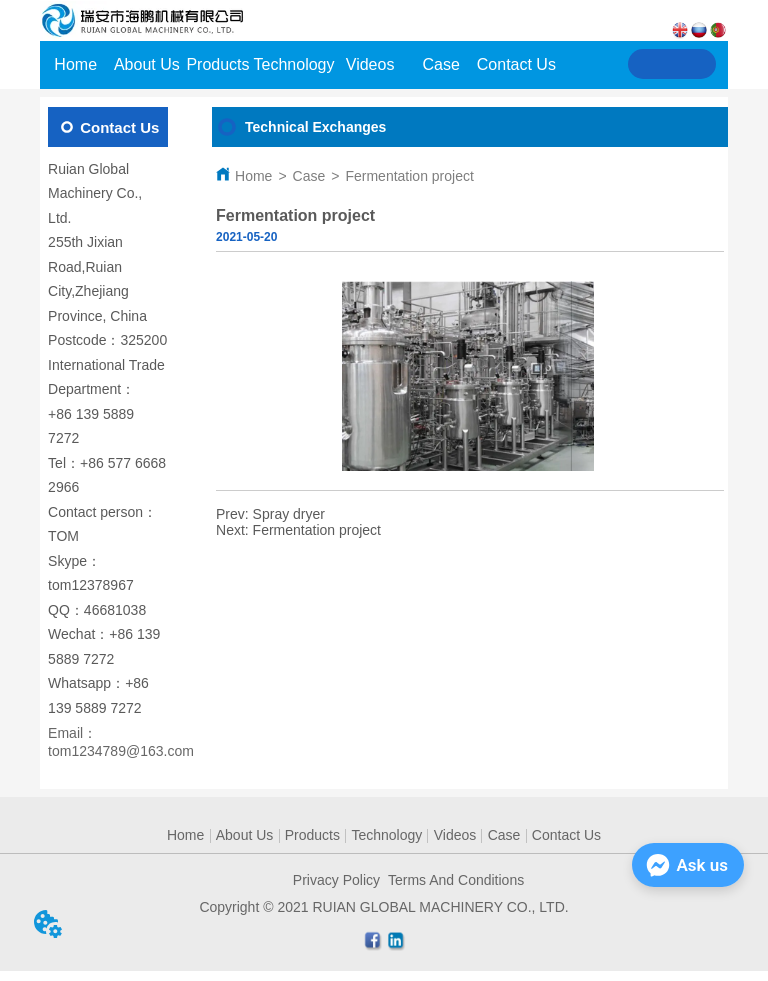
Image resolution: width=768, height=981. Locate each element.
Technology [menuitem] (294, 64)
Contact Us (566, 835)
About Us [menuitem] (147, 64)
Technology (386, 835)
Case (309, 176)
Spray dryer (289, 514)
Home (253, 176)
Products (312, 835)
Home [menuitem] (75, 64)
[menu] (298, 65)
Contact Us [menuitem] (516, 64)
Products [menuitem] (217, 64)
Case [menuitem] (441, 64)
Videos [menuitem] (370, 64)
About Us (245, 835)
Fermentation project (409, 176)
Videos (455, 835)
